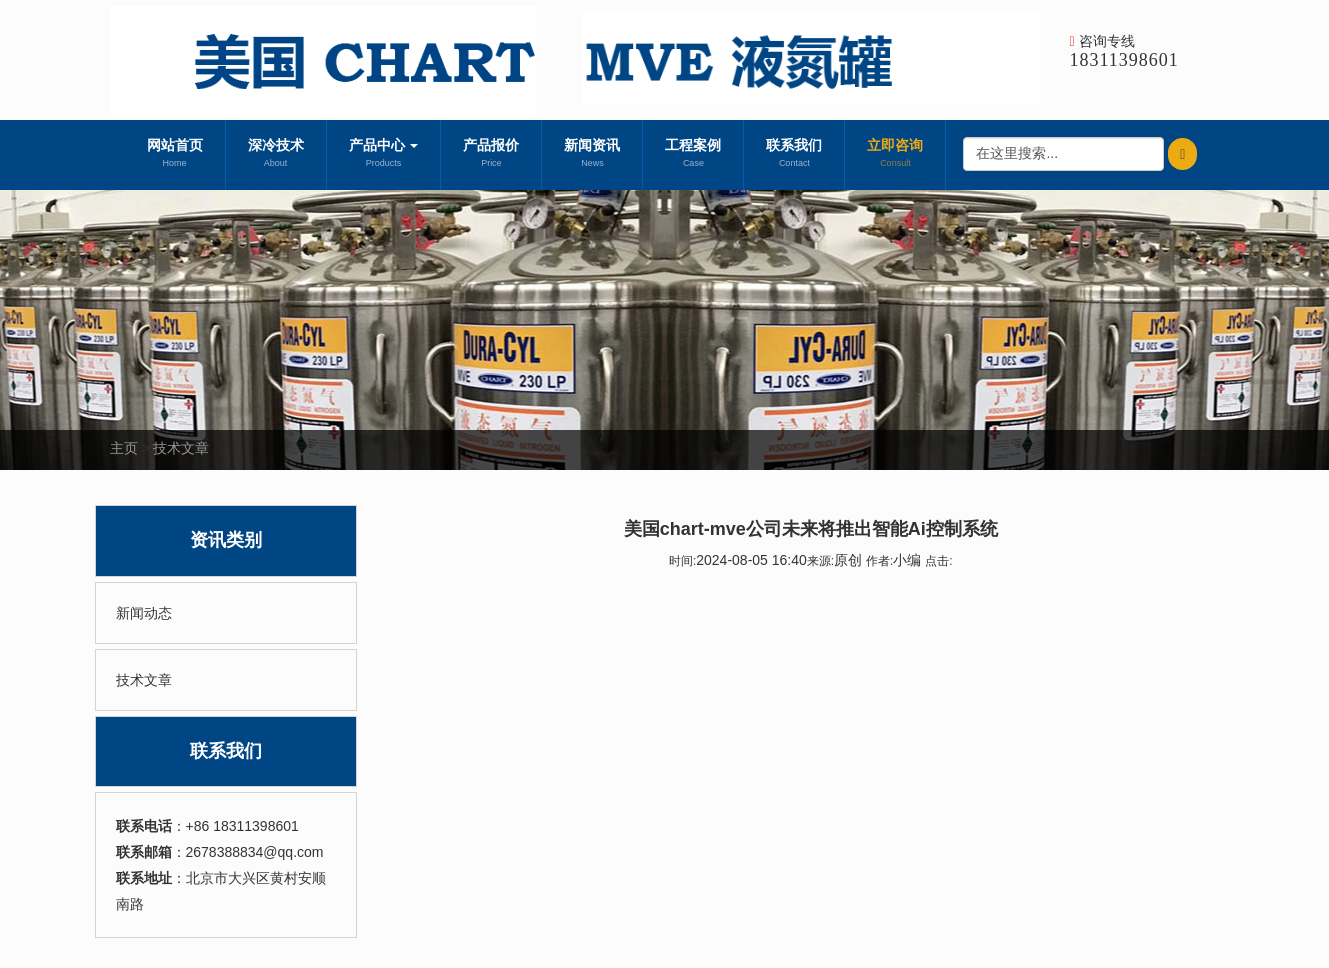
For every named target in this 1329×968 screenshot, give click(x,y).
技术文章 (181, 448)
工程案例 (693, 155)
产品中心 (384, 155)
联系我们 (794, 155)
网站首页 (175, 155)
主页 (124, 448)
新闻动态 (144, 613)
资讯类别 (226, 540)
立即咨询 (895, 155)
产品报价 (491, 155)
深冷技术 (276, 155)
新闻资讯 (592, 155)
